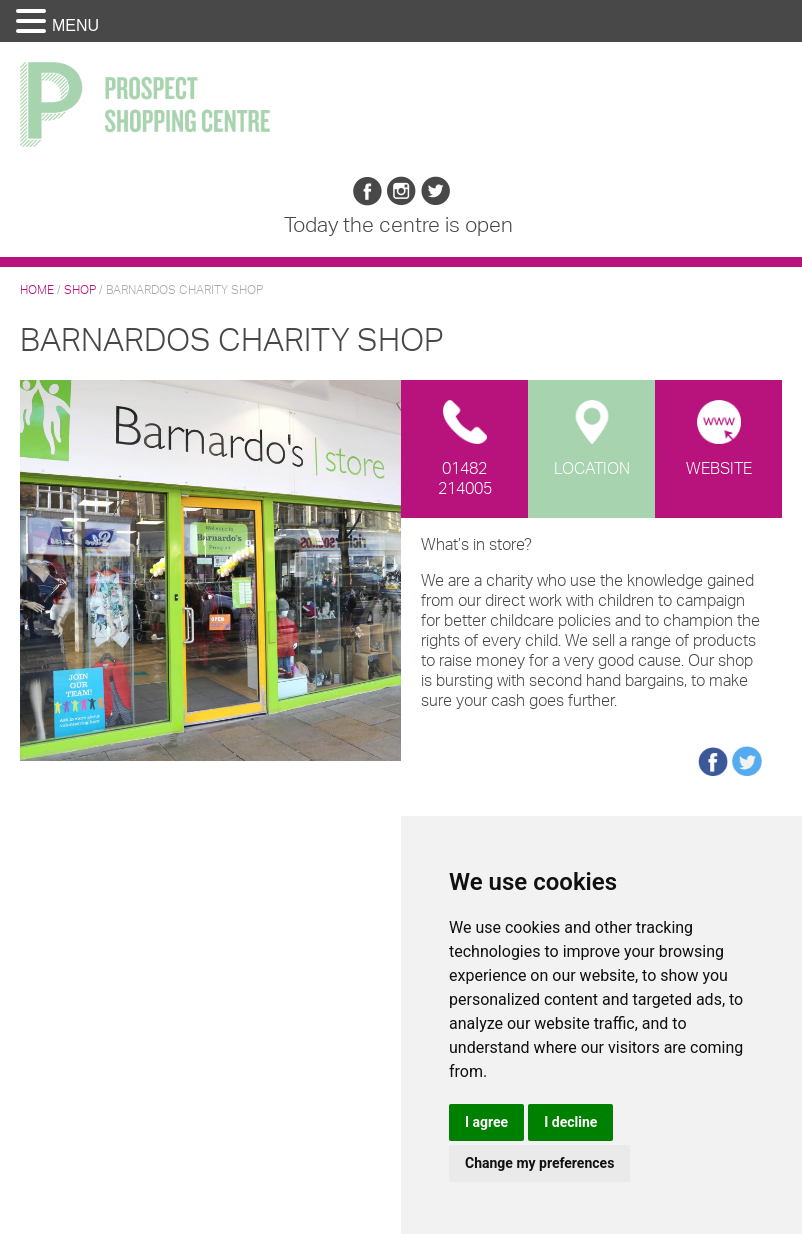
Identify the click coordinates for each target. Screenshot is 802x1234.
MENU (75, 25)
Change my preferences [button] (539, 1163)
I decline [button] (570, 1122)
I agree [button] (486, 1122)
